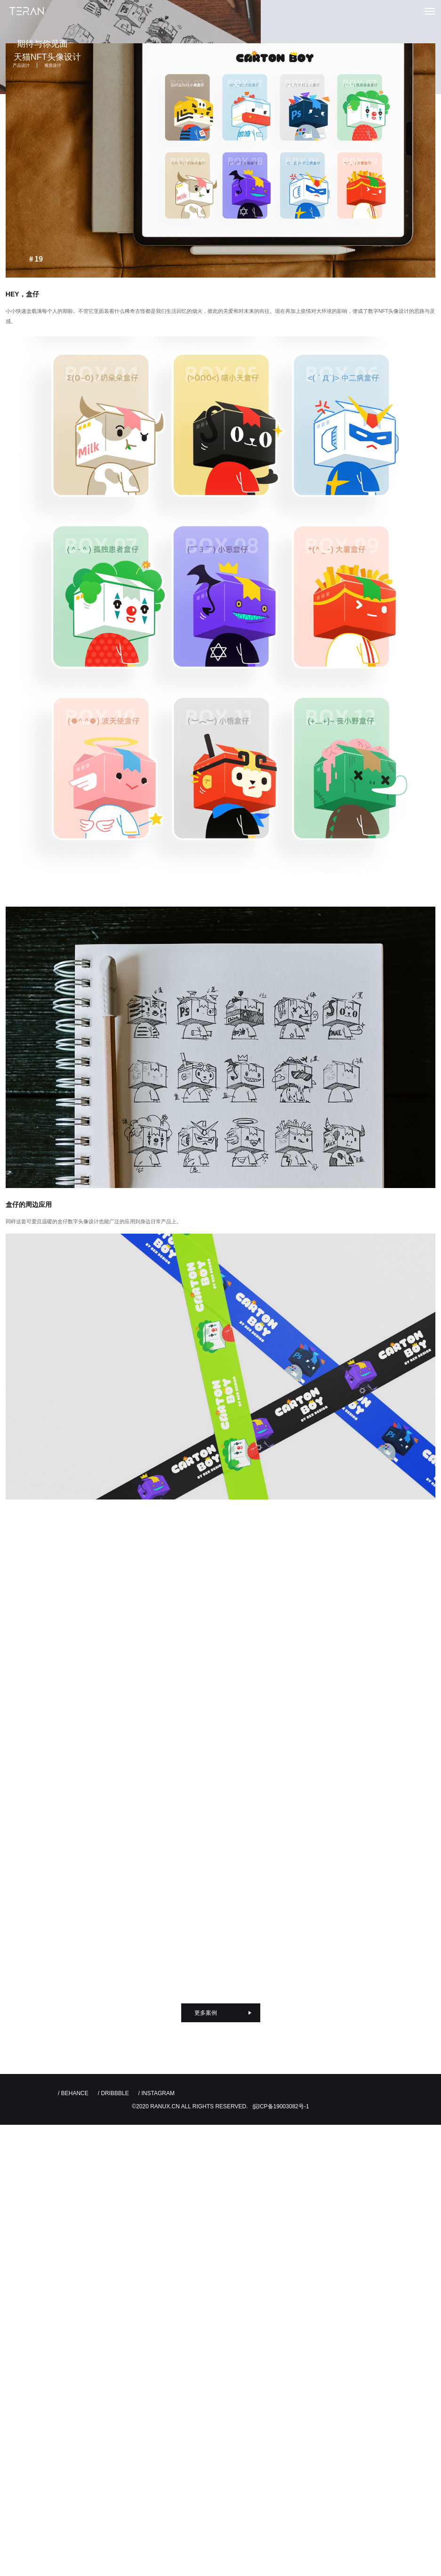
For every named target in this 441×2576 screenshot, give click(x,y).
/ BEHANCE (73, 2094)
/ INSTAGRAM (156, 2094)
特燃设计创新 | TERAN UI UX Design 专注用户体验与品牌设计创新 (26, 12)
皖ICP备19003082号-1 (281, 2107)
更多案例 (205, 2013)
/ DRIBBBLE (113, 2094)
